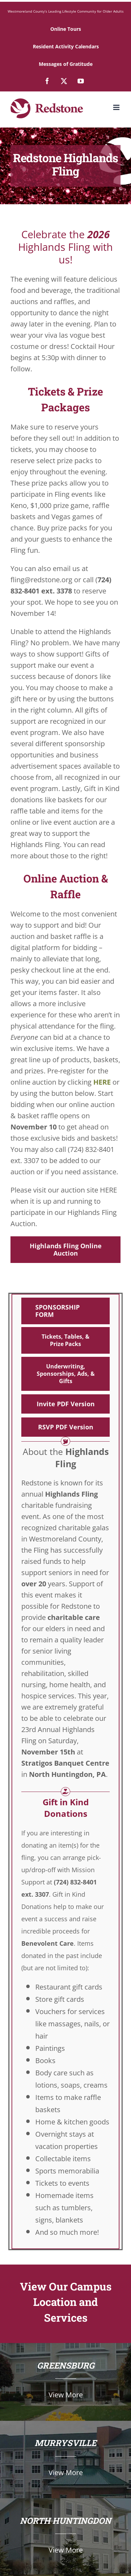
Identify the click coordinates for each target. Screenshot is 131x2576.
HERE (102, 1082)
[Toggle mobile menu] (117, 107)
